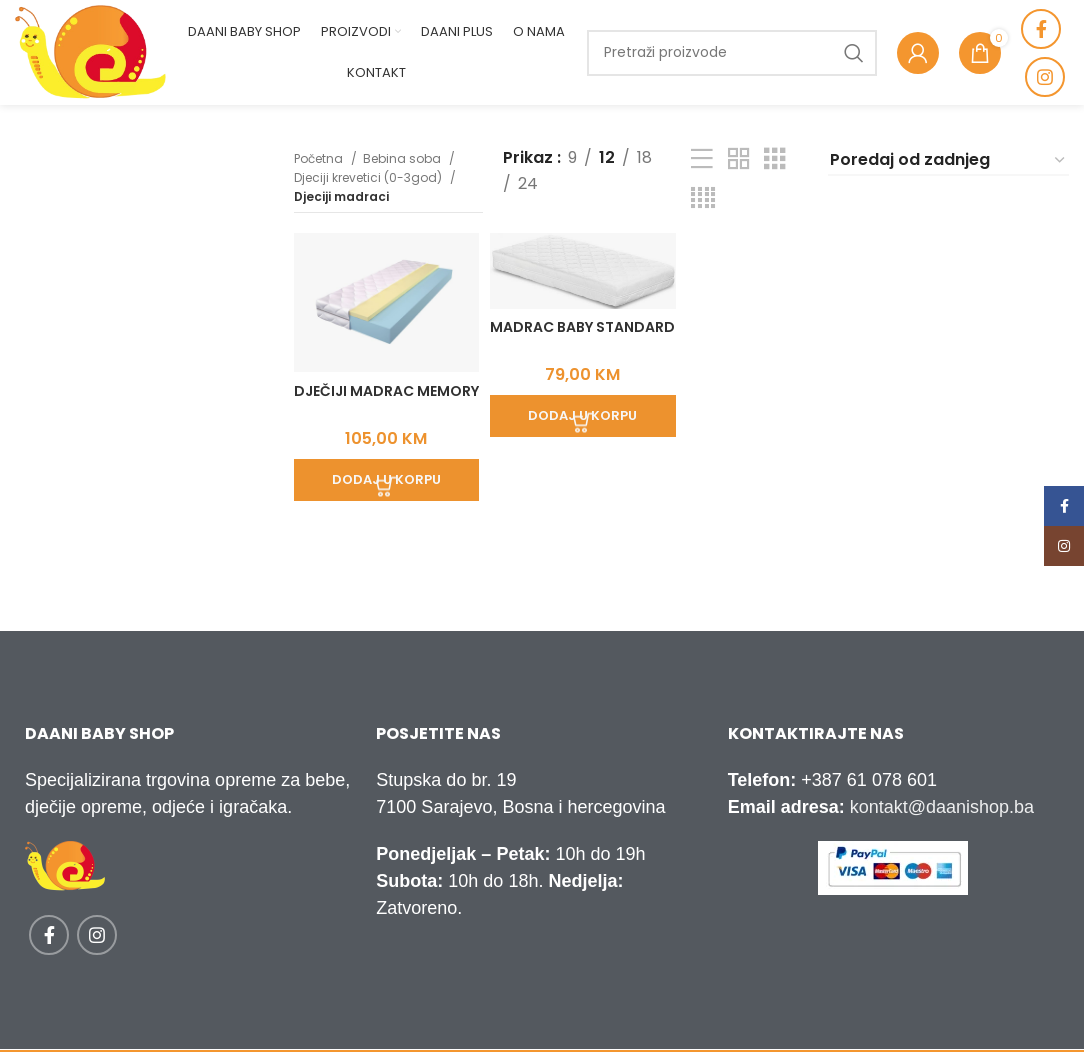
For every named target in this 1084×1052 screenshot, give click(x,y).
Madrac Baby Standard (581, 334)
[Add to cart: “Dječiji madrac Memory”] (383, 475)
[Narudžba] (948, 160)
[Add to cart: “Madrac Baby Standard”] (581, 414)
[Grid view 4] (703, 198)
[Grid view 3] (775, 159)
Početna (320, 158)
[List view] (702, 159)
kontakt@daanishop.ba (942, 807)
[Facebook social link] (1041, 29)
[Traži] (732, 53)
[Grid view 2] (739, 159)
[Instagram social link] (1045, 77)
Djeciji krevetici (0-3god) (369, 177)
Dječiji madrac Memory (383, 395)
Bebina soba (403, 158)
